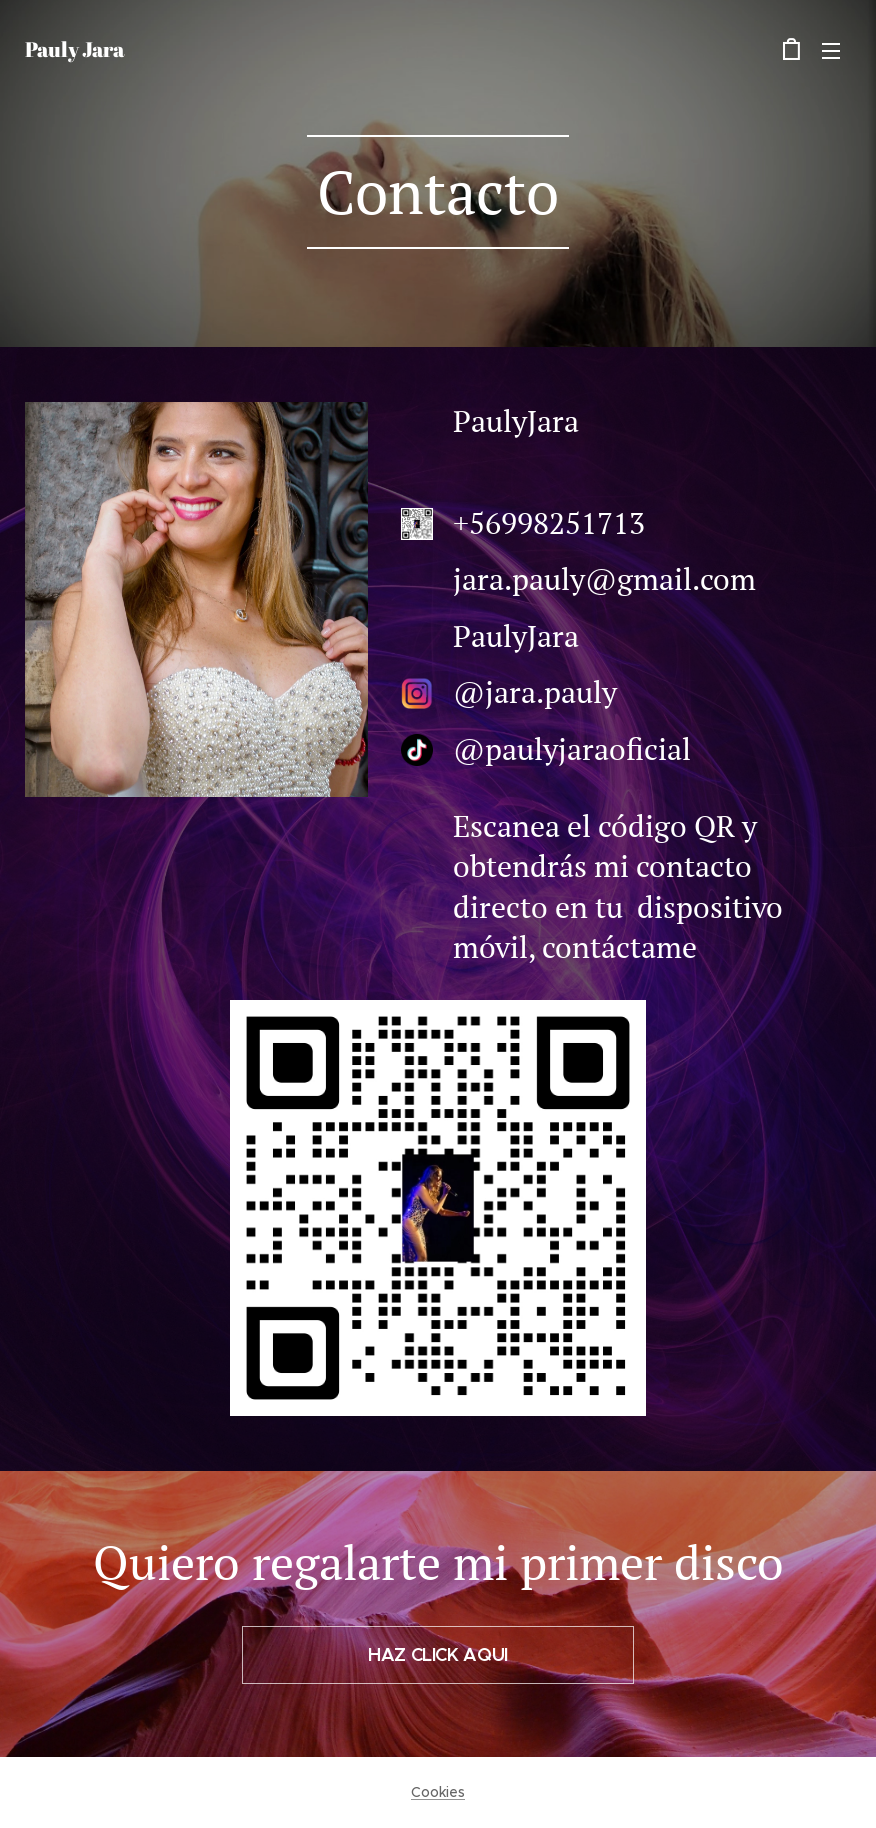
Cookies (438, 1792)
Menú (831, 51)
